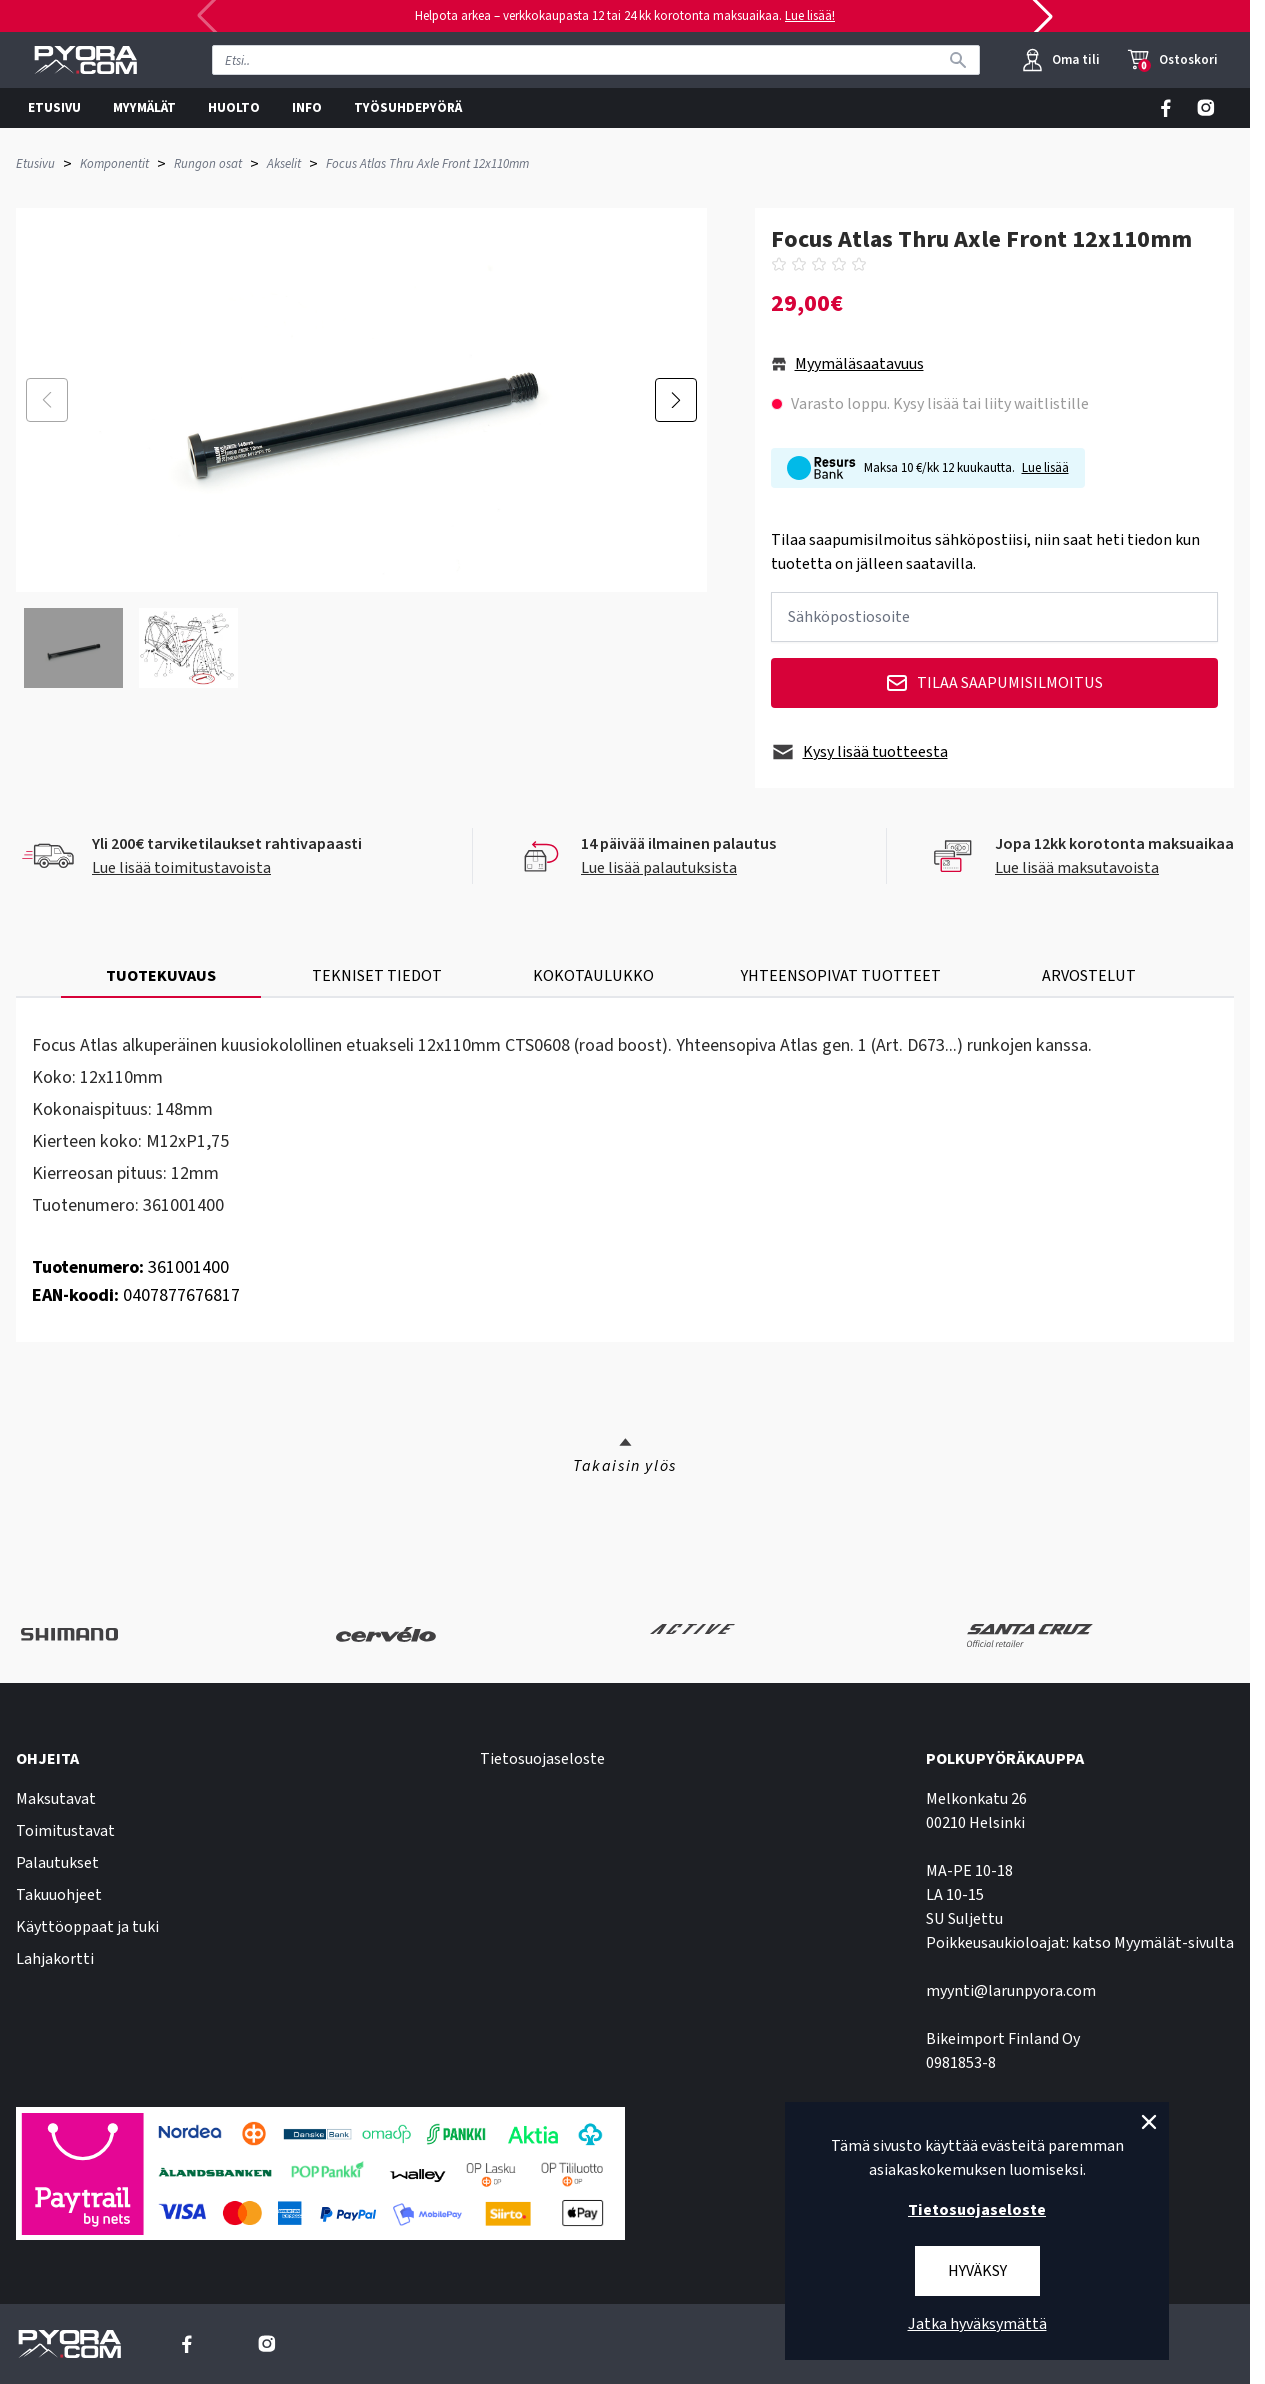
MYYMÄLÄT (144, 108)
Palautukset (57, 1863)
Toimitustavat (65, 1831)
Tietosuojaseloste (542, 1759)
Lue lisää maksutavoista (1077, 868)
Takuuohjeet (59, 1895)
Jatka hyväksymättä (977, 2324)
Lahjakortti (55, 1959)
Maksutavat (56, 1799)
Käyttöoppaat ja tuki (87, 1927)
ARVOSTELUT (1089, 976)
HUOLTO (234, 108)
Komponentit (114, 164)
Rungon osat (208, 164)
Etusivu (35, 164)
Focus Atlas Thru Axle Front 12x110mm (427, 164)
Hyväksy (977, 2271)
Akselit (284, 164)
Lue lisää (1045, 468)
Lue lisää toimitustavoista (181, 868)
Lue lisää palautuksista (659, 868)
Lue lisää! (810, 16)
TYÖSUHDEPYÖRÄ (408, 108)
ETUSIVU (54, 108)
